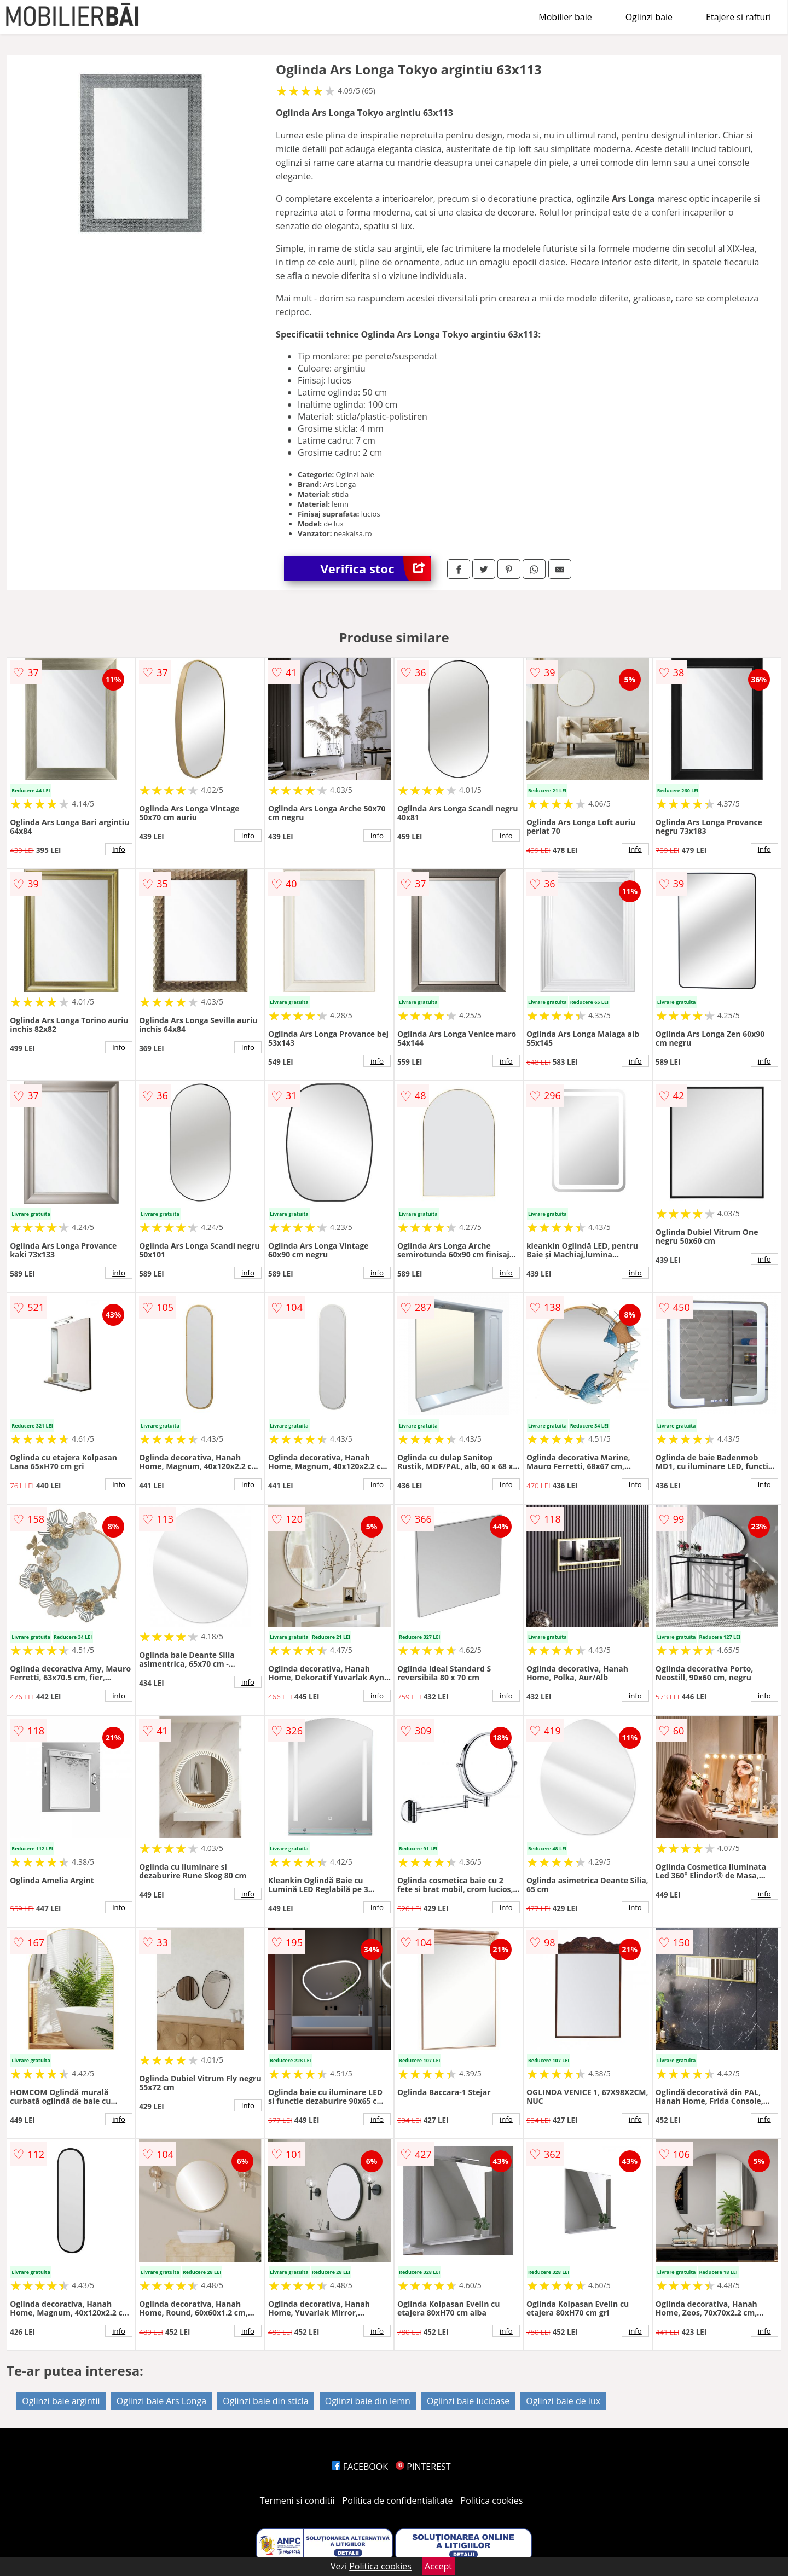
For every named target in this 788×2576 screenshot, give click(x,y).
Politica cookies (492, 2500)
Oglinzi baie (649, 17)
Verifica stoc (376, 568)
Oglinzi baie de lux (563, 2401)
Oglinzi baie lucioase (468, 2401)
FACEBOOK (360, 2467)
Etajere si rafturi (738, 17)
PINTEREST (423, 2467)
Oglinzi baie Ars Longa (161, 2401)
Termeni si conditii (297, 2500)
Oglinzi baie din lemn (367, 2401)
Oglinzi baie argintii (61, 2401)
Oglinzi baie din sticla (265, 2401)
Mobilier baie (565, 17)
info (118, 849)
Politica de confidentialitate (398, 2500)
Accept (438, 2566)
